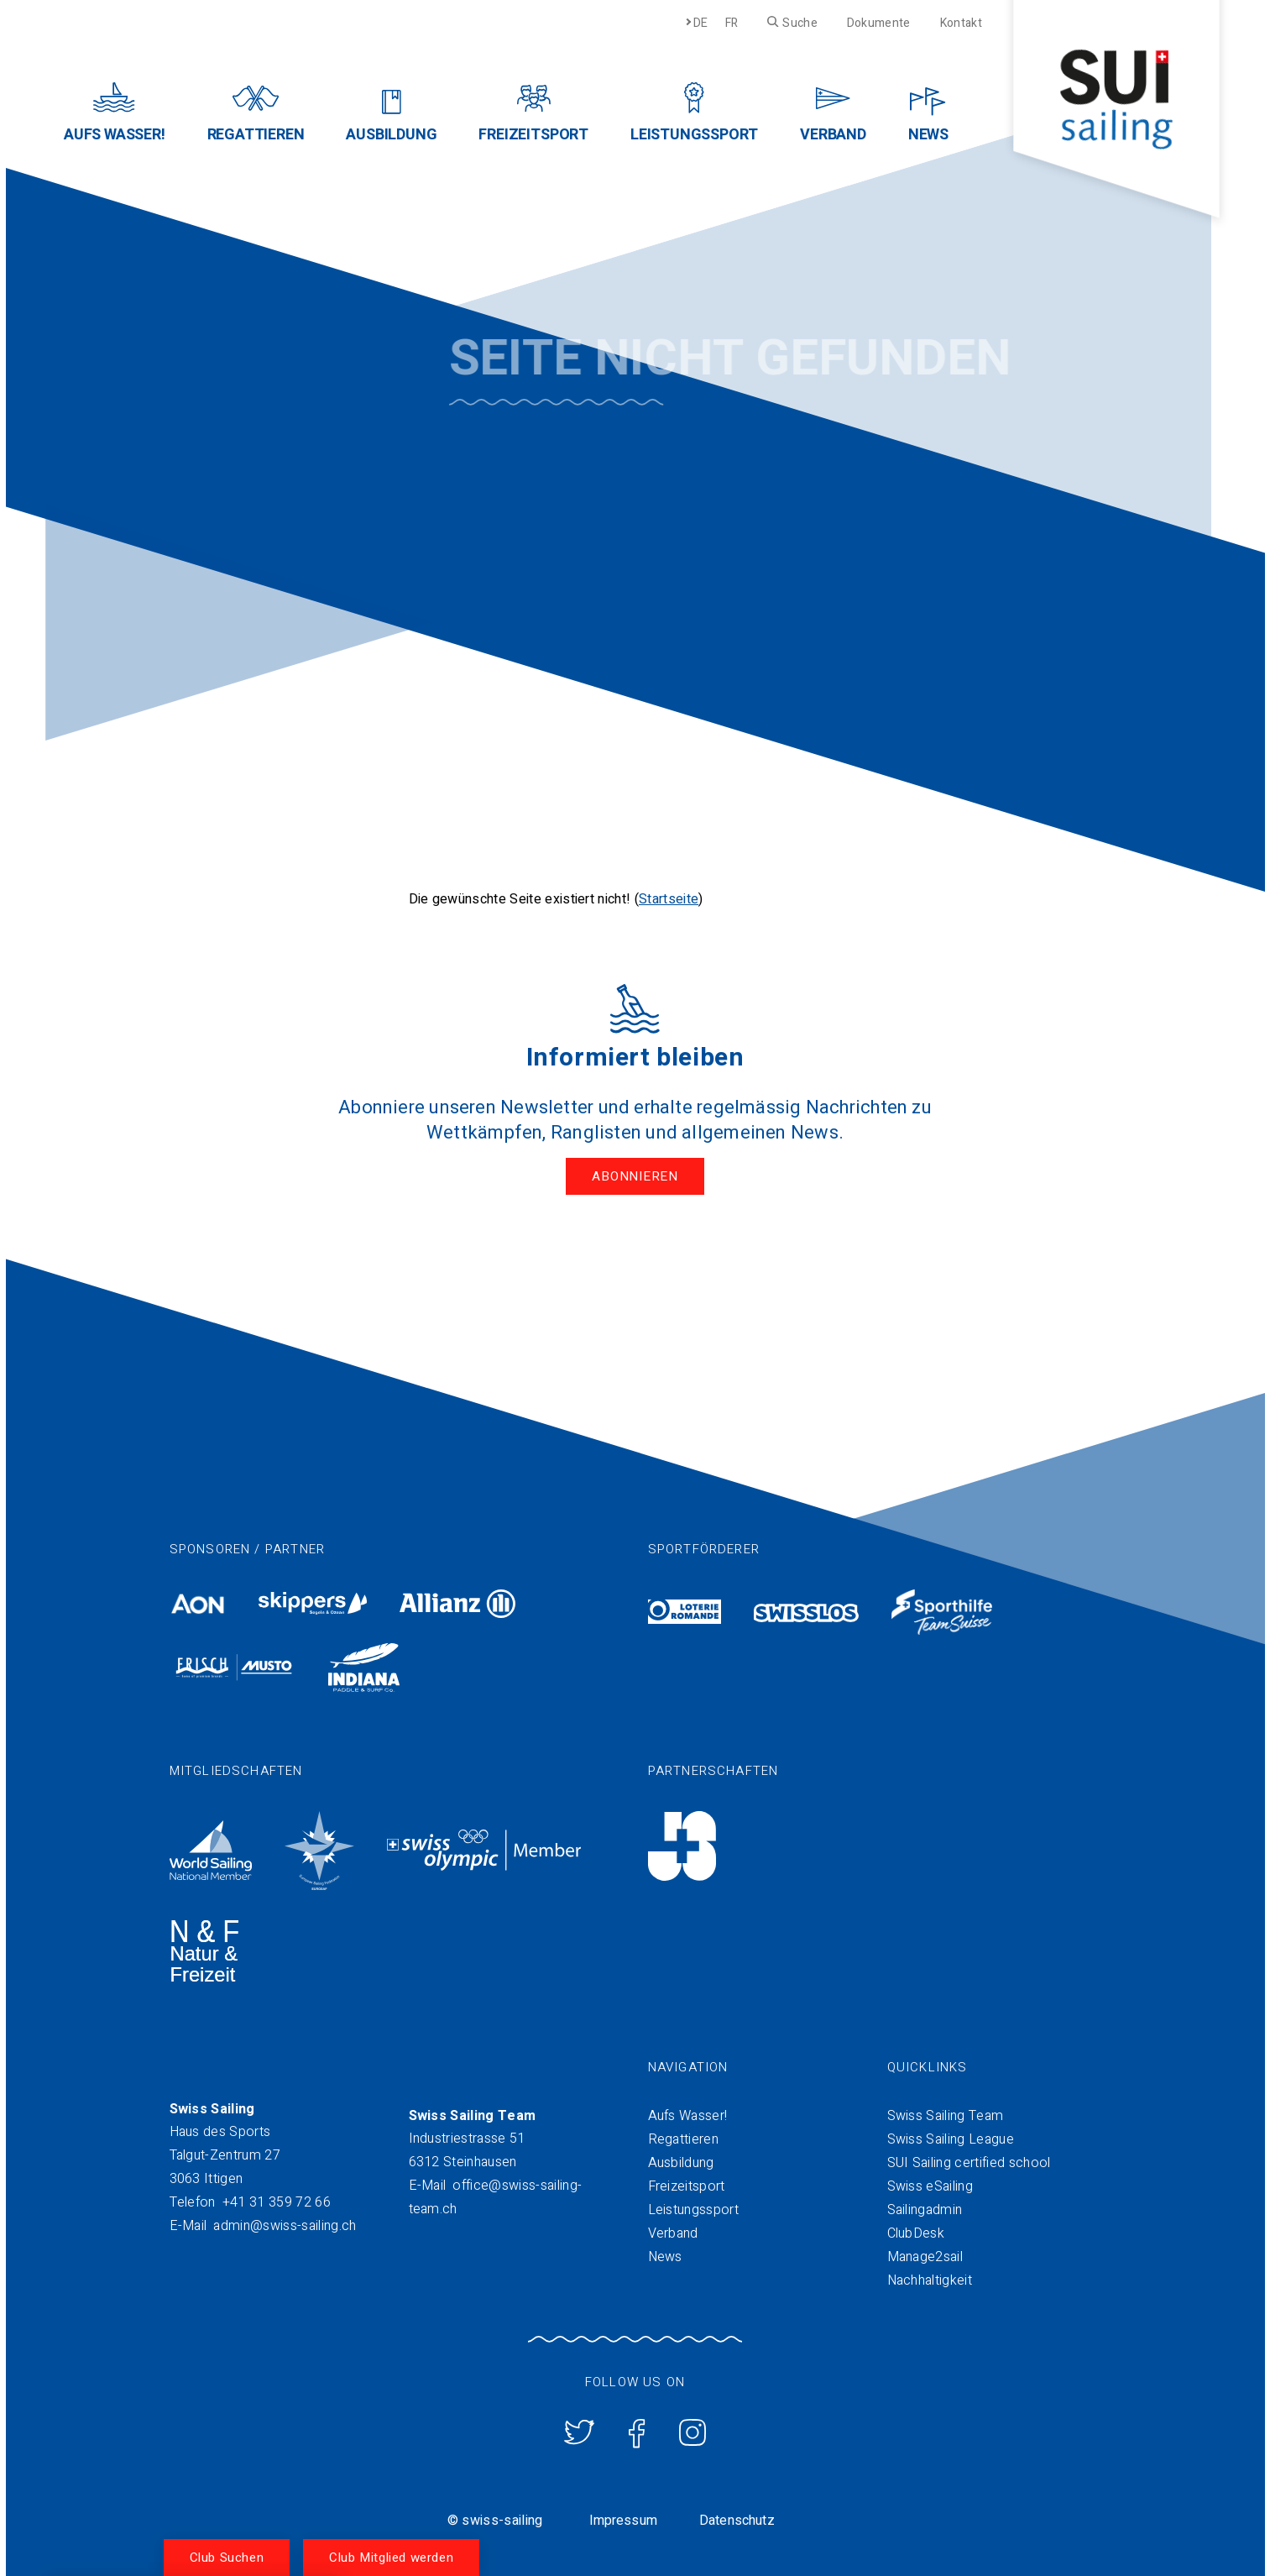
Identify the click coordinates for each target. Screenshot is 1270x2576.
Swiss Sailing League (950, 2138)
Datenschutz (737, 2519)
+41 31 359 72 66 (276, 2201)
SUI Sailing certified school (969, 2161)
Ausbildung (681, 2161)
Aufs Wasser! (688, 2114)
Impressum (623, 2519)
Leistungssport (693, 2208)
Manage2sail (925, 2255)
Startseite (668, 899)
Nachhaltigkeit (929, 2279)
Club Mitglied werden (391, 2557)
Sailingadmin (925, 2208)
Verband (673, 2232)
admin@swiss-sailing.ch (284, 2224)
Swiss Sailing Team (945, 2114)
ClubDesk (916, 2232)
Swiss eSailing (930, 2185)
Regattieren (683, 2138)
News (665, 2255)
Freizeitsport (686, 2185)
